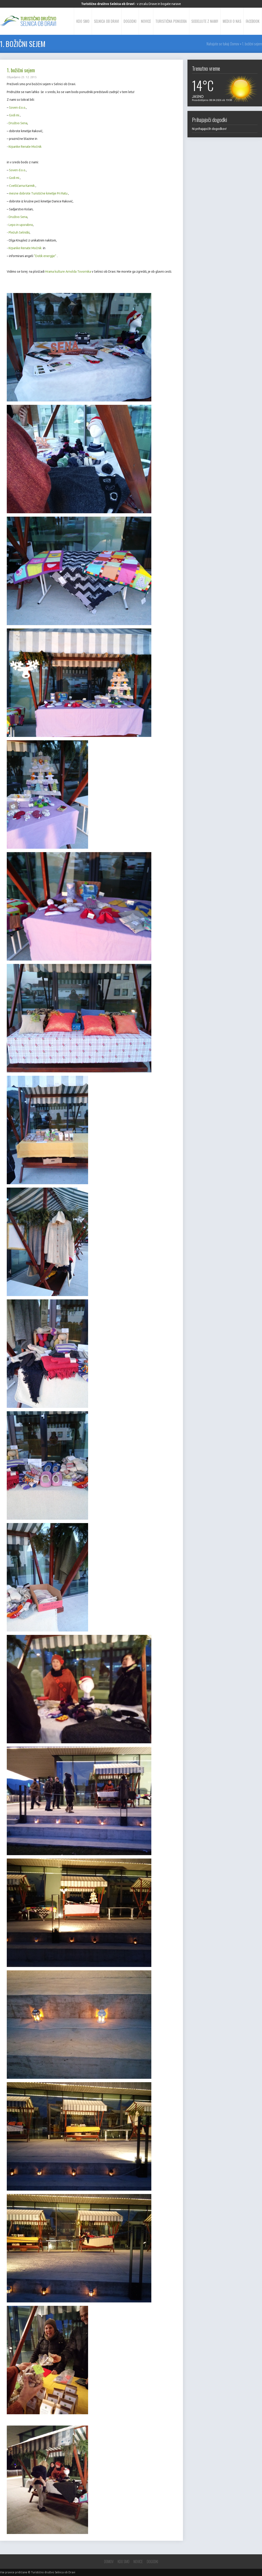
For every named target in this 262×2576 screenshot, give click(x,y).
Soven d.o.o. (17, 107)
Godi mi (14, 115)
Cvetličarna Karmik (22, 186)
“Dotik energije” (45, 256)
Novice (146, 21)
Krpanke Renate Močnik (25, 146)
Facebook (253, 21)
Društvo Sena (18, 123)
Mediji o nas (232, 21)
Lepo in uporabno (21, 225)
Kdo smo (82, 21)
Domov (234, 44)
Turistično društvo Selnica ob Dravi (53, 2572)
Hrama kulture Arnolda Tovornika (68, 271)
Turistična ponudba (171, 21)
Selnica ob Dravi (106, 21)
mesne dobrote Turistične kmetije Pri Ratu (38, 193)
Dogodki (130, 21)
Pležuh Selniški (19, 232)
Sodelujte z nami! (204, 21)
